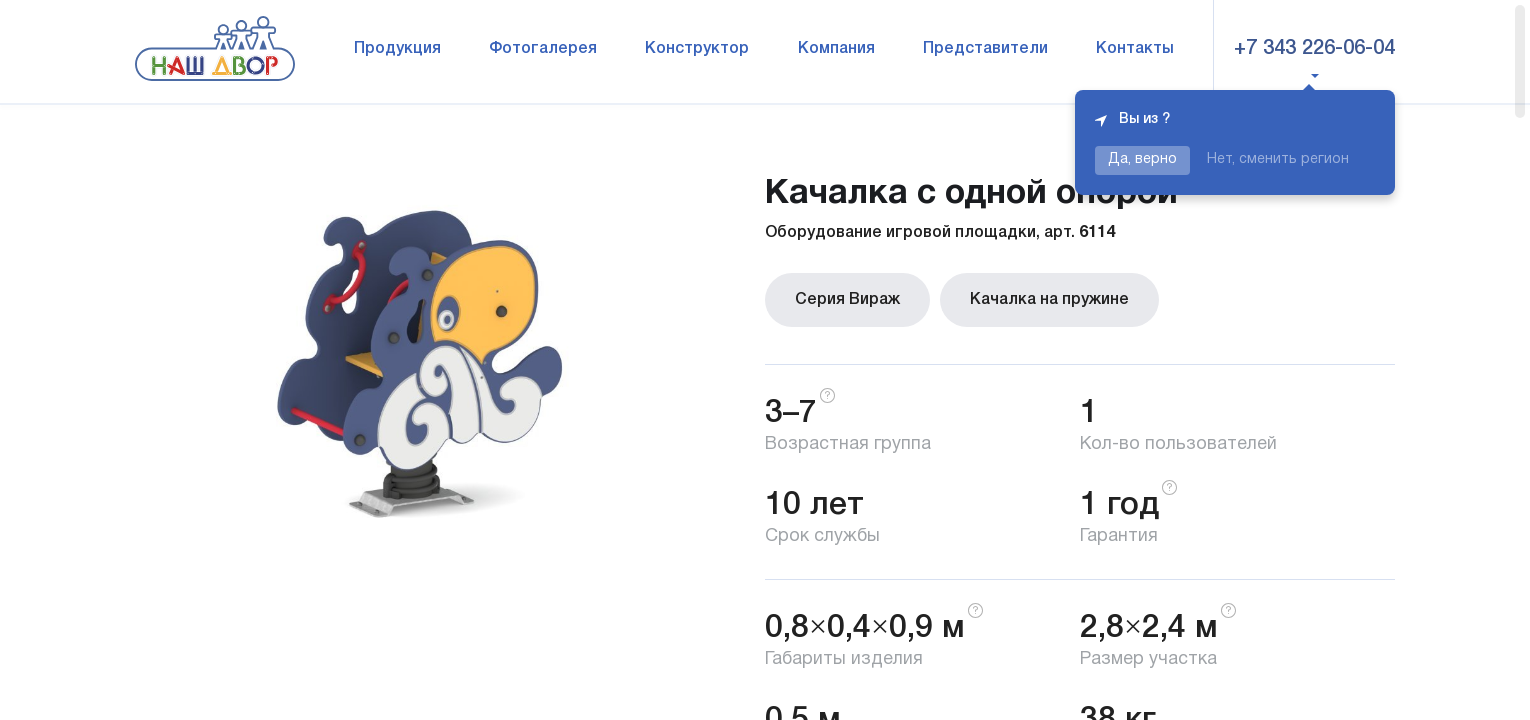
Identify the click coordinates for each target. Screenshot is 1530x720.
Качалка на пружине (1049, 300)
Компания (836, 49)
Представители (985, 49)
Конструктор (697, 49)
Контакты (1135, 49)
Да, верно (1142, 159)
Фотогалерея (543, 49)
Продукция (397, 49)
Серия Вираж (847, 300)
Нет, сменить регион (1278, 159)
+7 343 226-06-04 (1314, 49)
